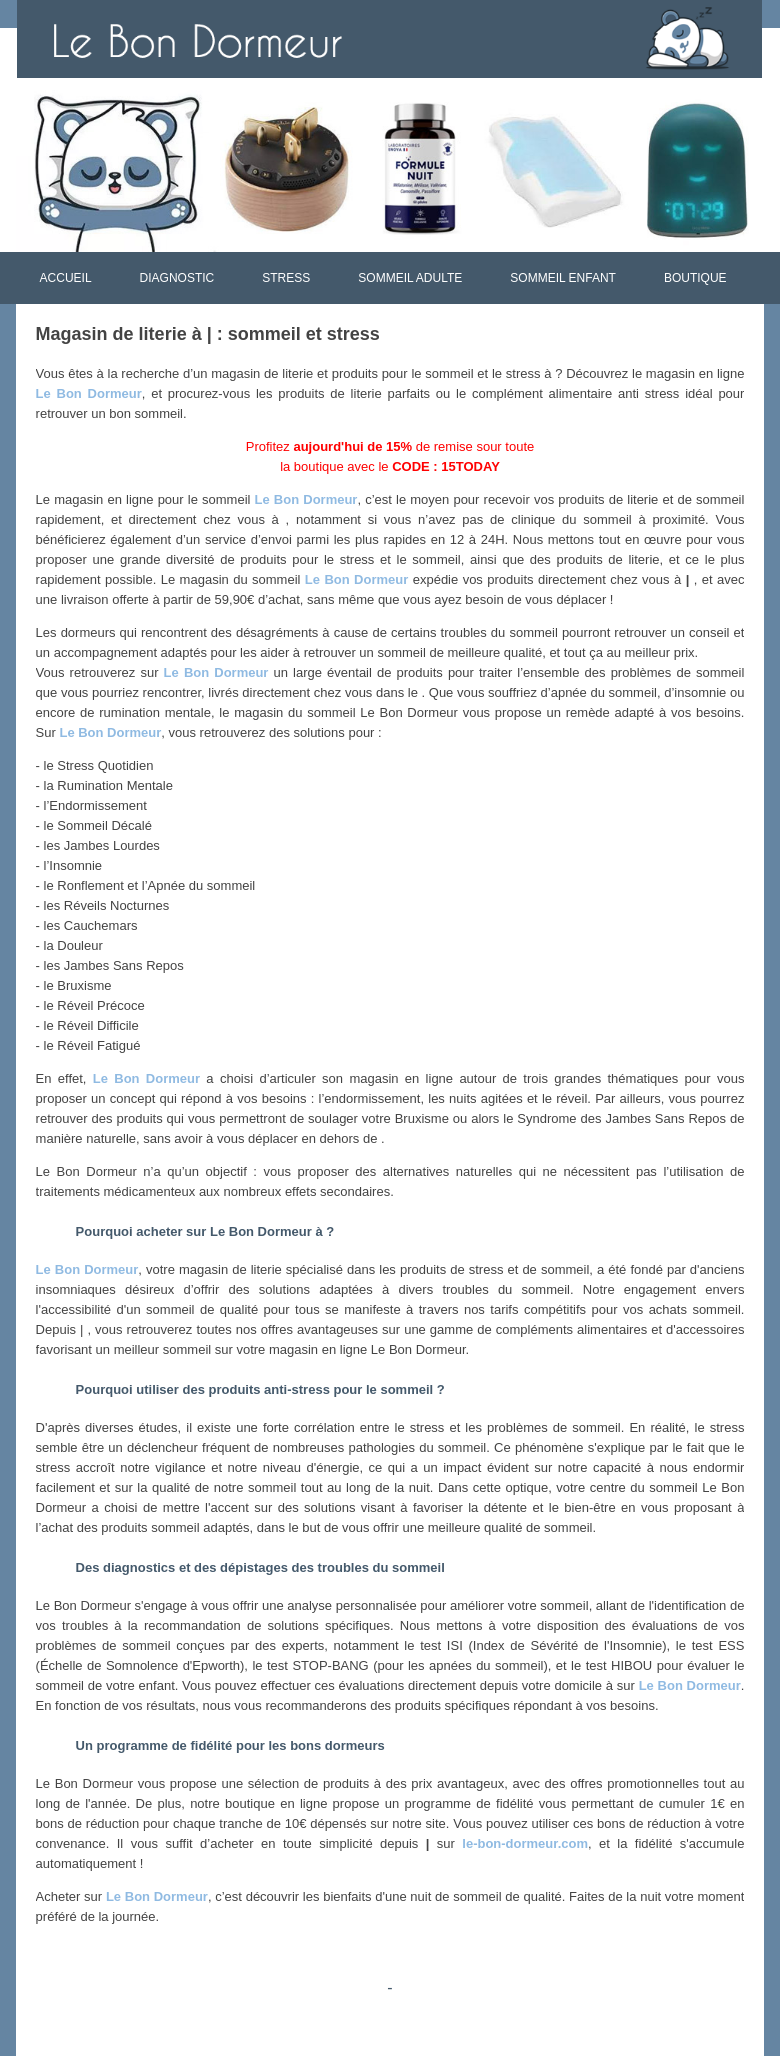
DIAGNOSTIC (177, 278)
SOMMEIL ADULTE (410, 278)
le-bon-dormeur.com (525, 1843)
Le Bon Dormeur (89, 393)
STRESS (286, 278)
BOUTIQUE (695, 278)
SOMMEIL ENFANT (563, 278)
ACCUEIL (66, 278)
